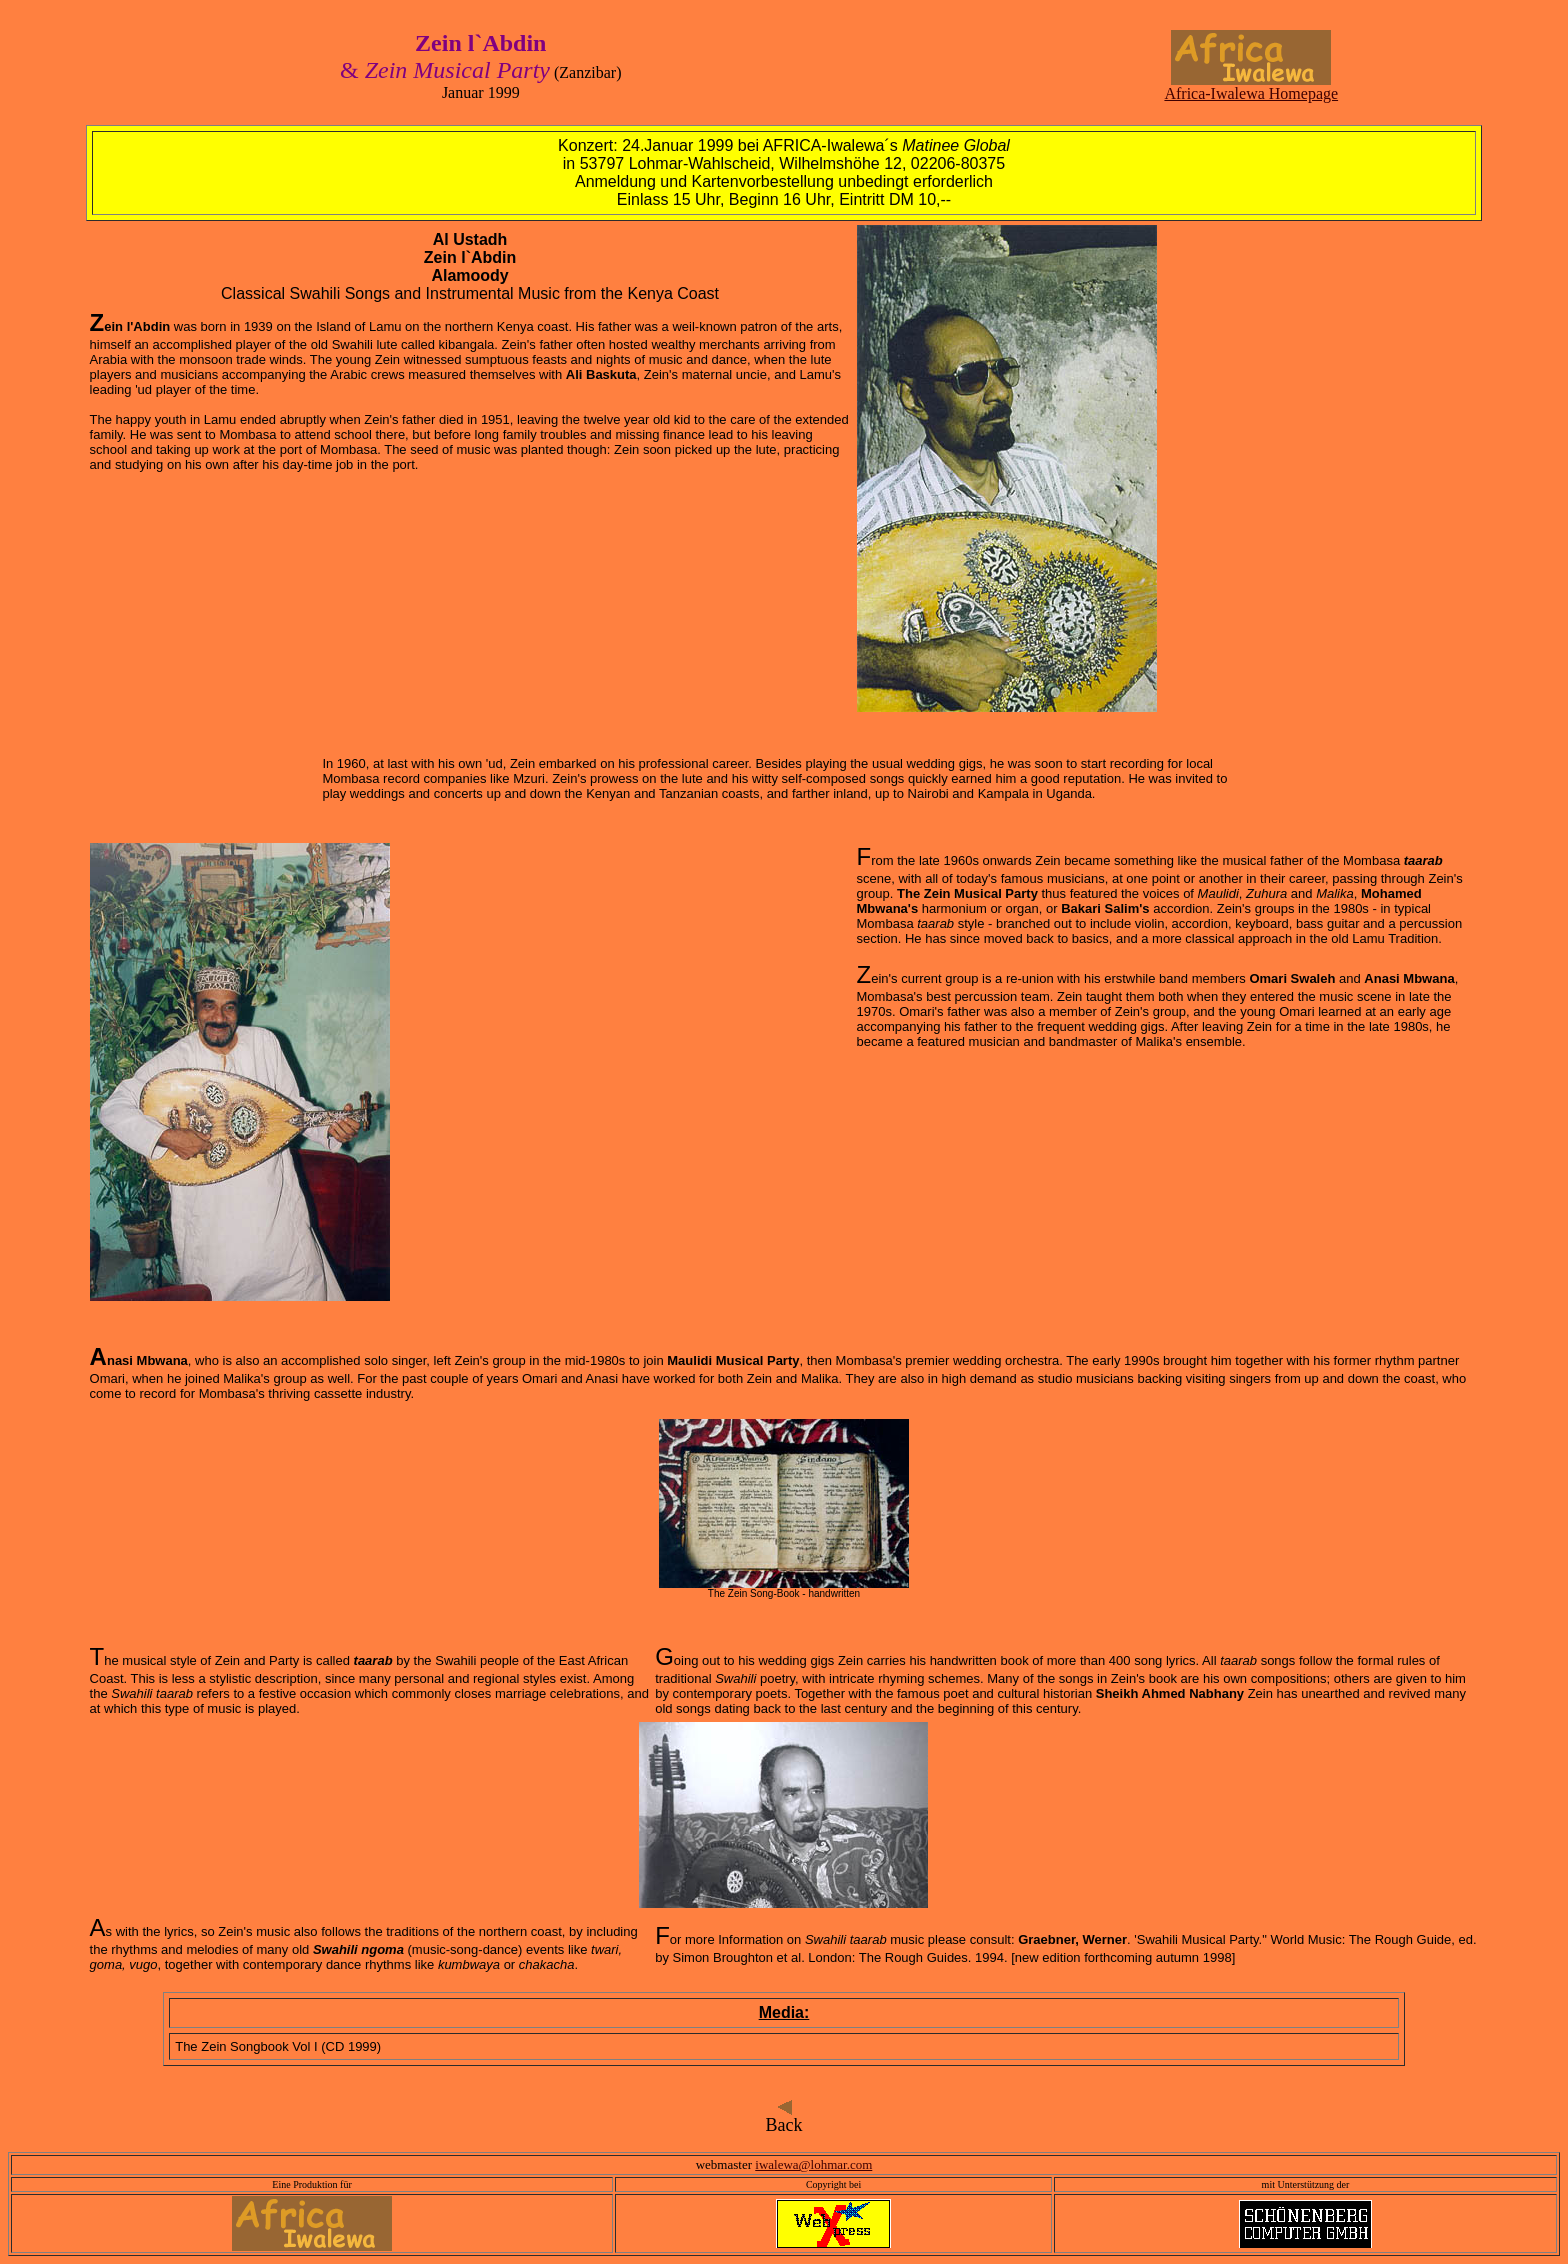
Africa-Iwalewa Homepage (1251, 86)
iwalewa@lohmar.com (813, 2164)
